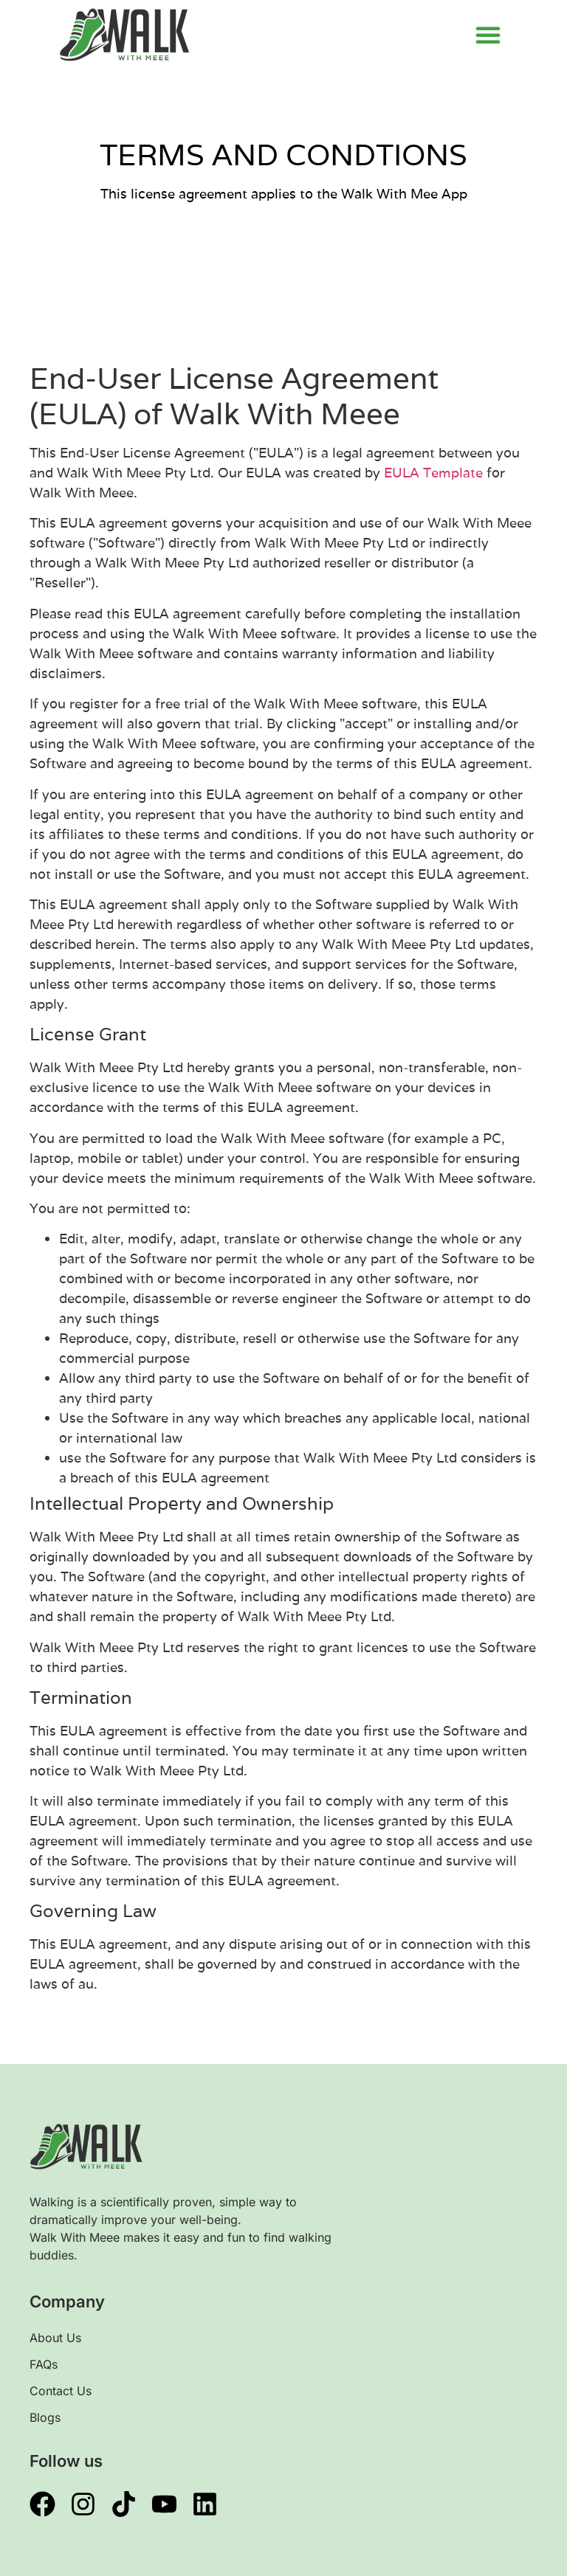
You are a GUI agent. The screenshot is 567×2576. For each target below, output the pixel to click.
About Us (55, 2338)
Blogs (45, 2417)
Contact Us (61, 2391)
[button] (488, 35)
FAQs (44, 2364)
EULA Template (433, 472)
